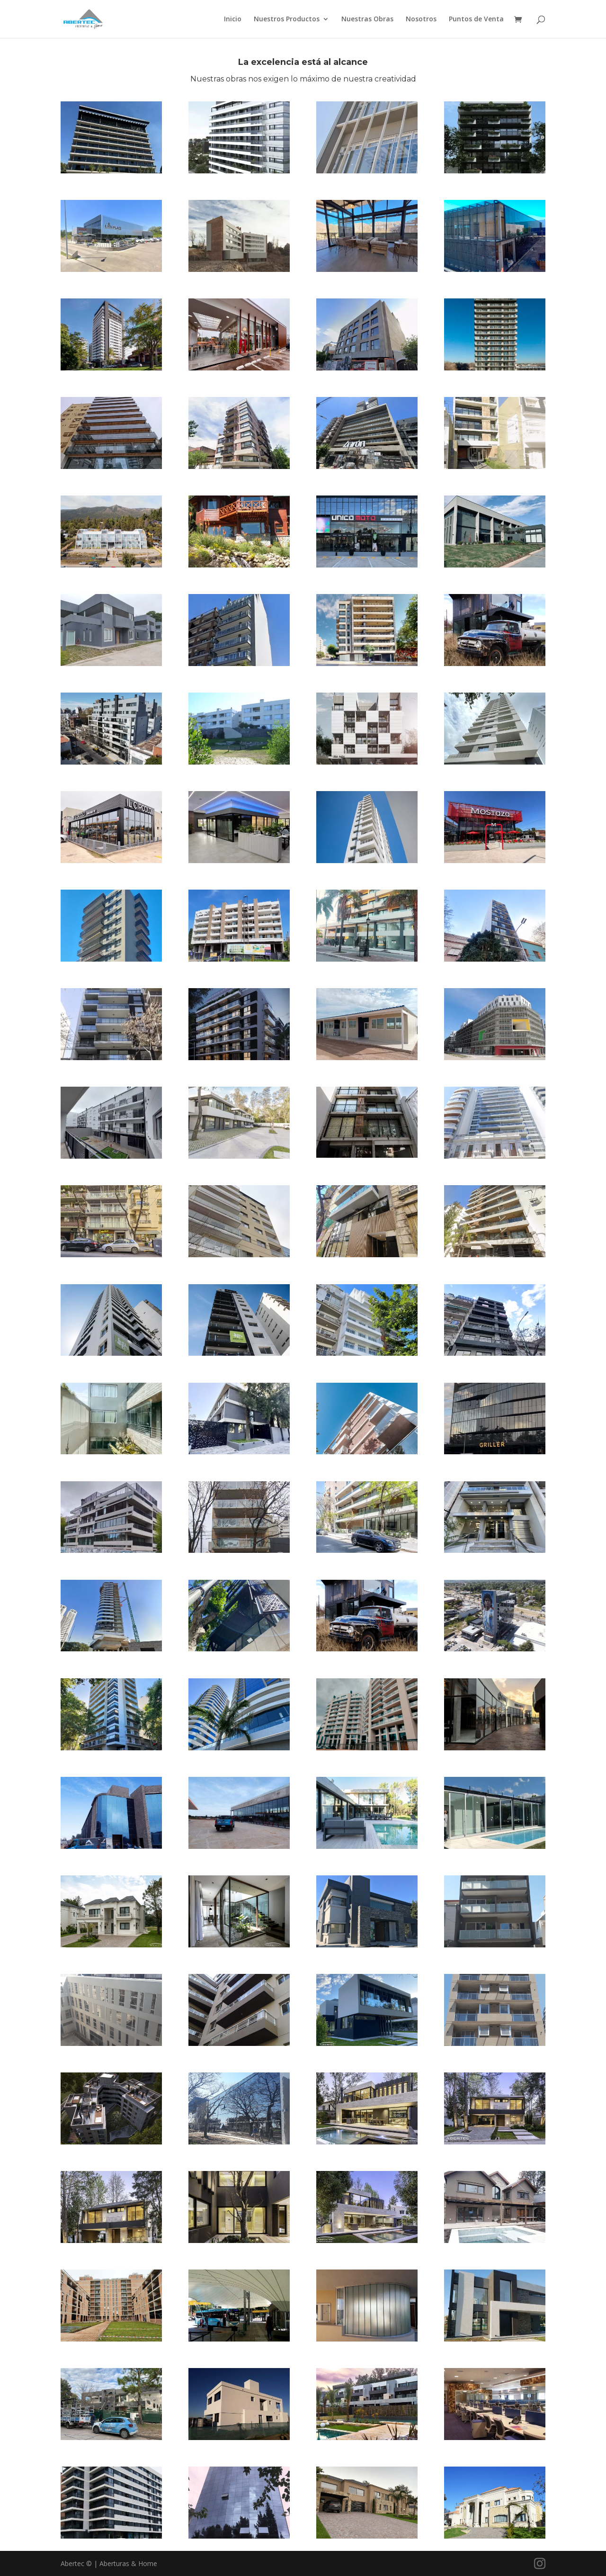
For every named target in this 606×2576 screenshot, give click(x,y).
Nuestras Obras (367, 19)
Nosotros (421, 19)
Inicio (232, 19)
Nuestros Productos (287, 19)
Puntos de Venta (476, 19)
